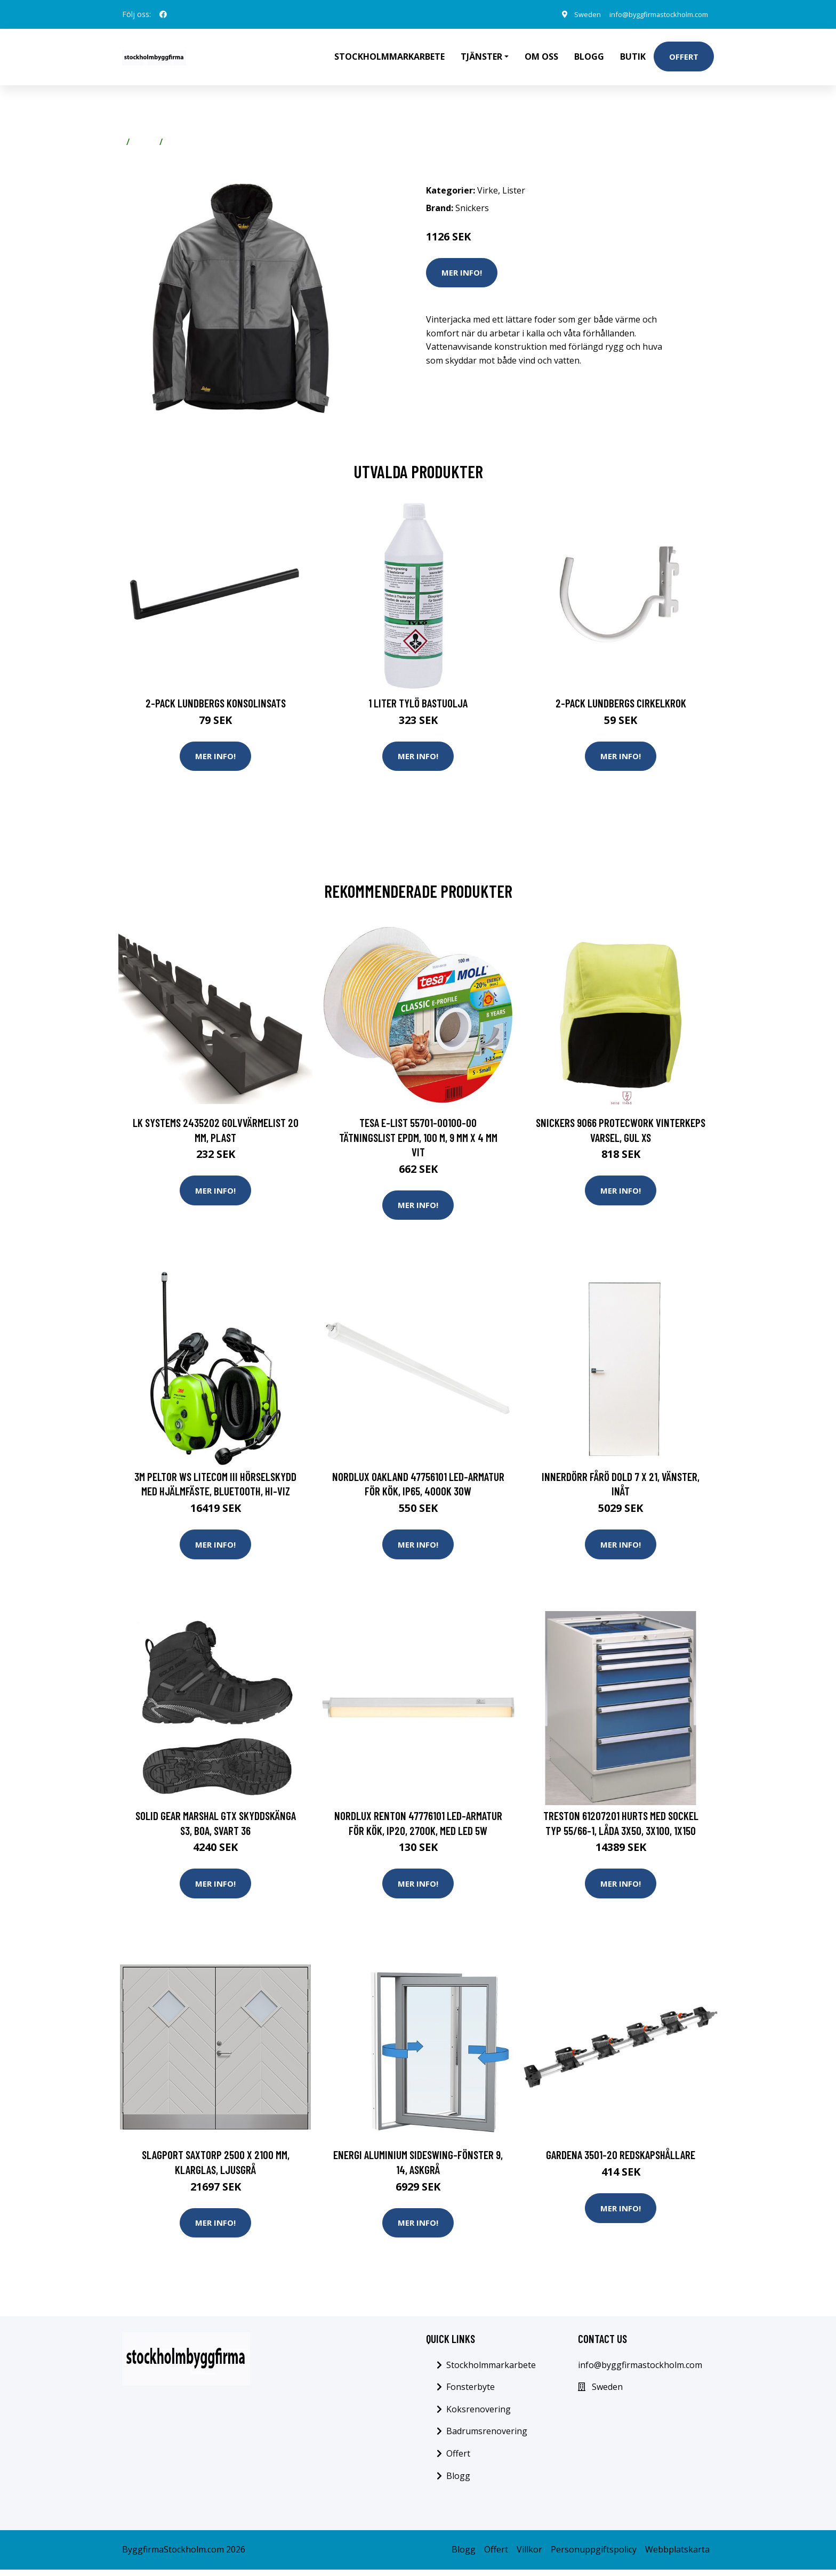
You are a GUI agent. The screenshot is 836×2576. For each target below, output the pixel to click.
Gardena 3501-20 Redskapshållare (620, 2160)
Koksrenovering (478, 2415)
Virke (144, 142)
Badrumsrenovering (486, 2438)
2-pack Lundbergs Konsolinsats (216, 703)
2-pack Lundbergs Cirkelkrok (621, 703)
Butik (633, 56)
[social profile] (163, 14)
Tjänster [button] (481, 56)
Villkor (529, 2556)
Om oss (541, 56)
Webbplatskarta (677, 2556)
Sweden (572, 14)
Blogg (589, 56)
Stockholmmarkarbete (389, 56)
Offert (683, 56)
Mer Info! (461, 272)
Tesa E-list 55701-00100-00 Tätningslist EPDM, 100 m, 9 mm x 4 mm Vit (418, 1138)
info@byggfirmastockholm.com (651, 14)
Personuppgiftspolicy (594, 2556)
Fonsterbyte (470, 2393)
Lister (179, 142)
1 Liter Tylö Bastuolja (418, 703)
